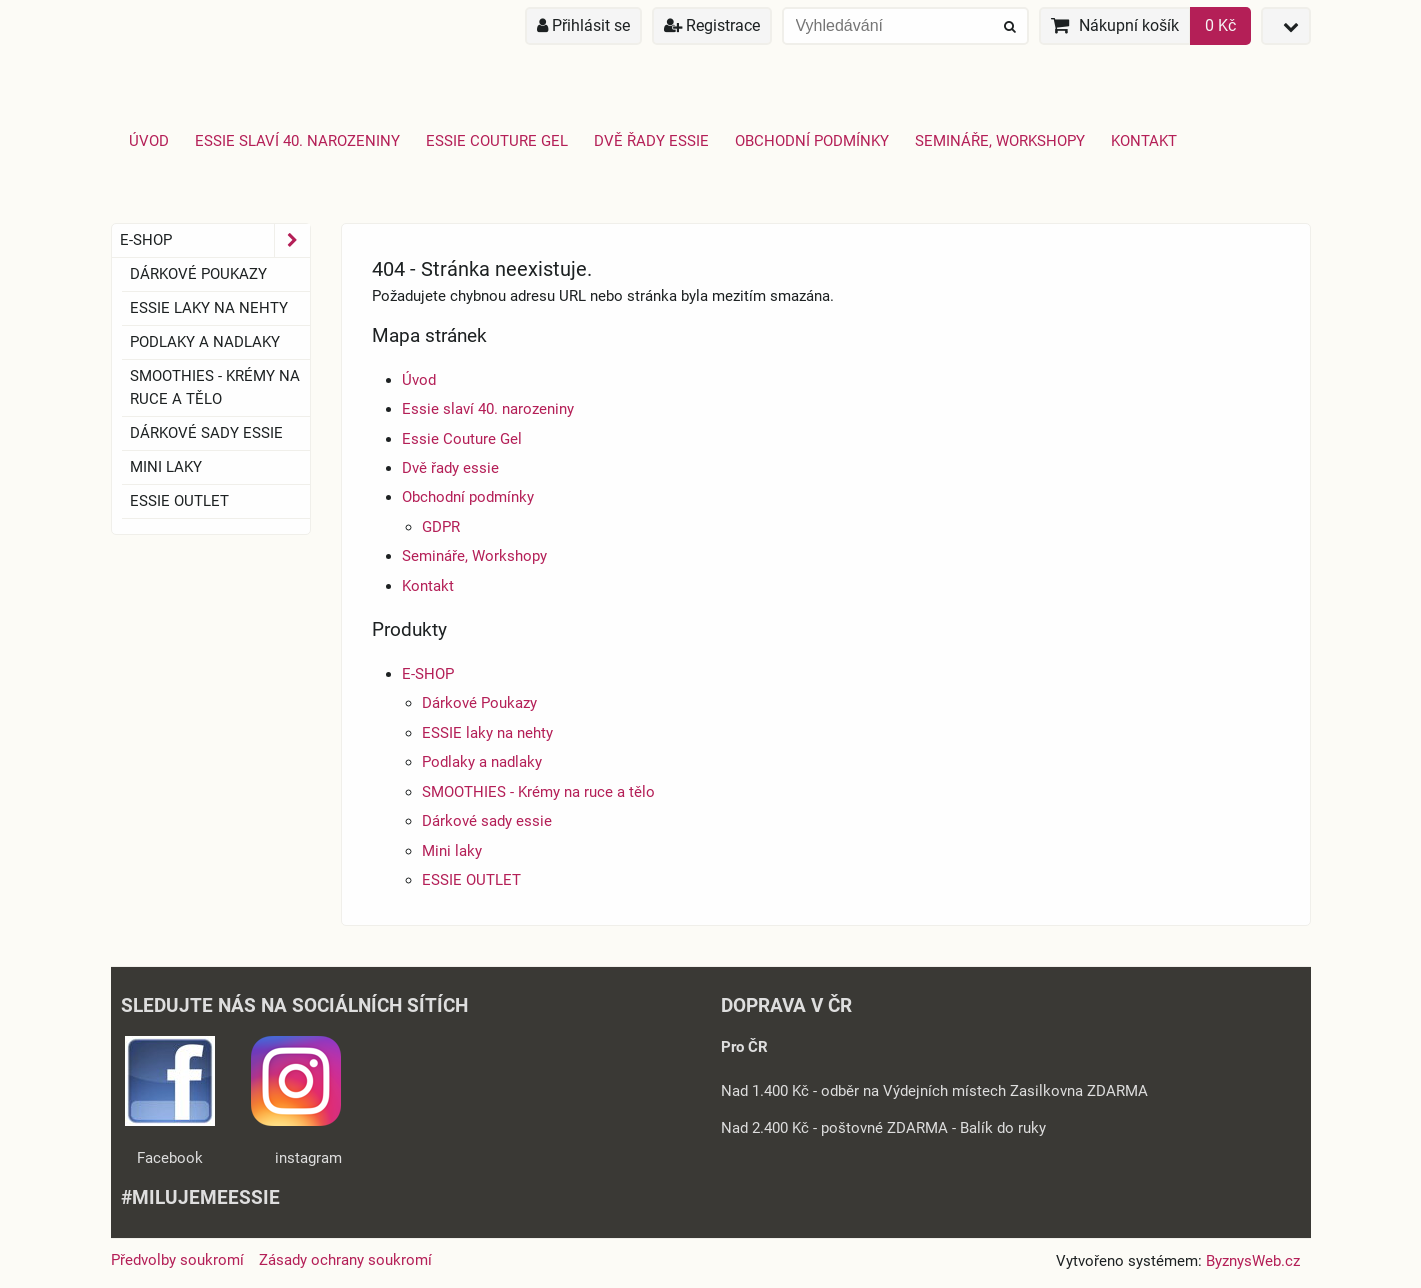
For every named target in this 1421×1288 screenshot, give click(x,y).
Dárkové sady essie (487, 821)
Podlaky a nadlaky (482, 762)
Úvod (149, 141)
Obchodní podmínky (812, 141)
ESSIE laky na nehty (487, 733)
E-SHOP (428, 674)
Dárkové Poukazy (479, 703)
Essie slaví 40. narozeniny (297, 141)
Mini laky (452, 851)
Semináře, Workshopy (1000, 141)
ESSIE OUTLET (471, 880)
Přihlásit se (583, 25)
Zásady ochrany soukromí (345, 1260)
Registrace (712, 25)
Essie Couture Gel (497, 141)
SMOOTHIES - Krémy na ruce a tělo (538, 792)
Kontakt (1144, 141)
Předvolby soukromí (177, 1260)
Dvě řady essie (651, 141)
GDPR (441, 527)
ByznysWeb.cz (1253, 1261)
